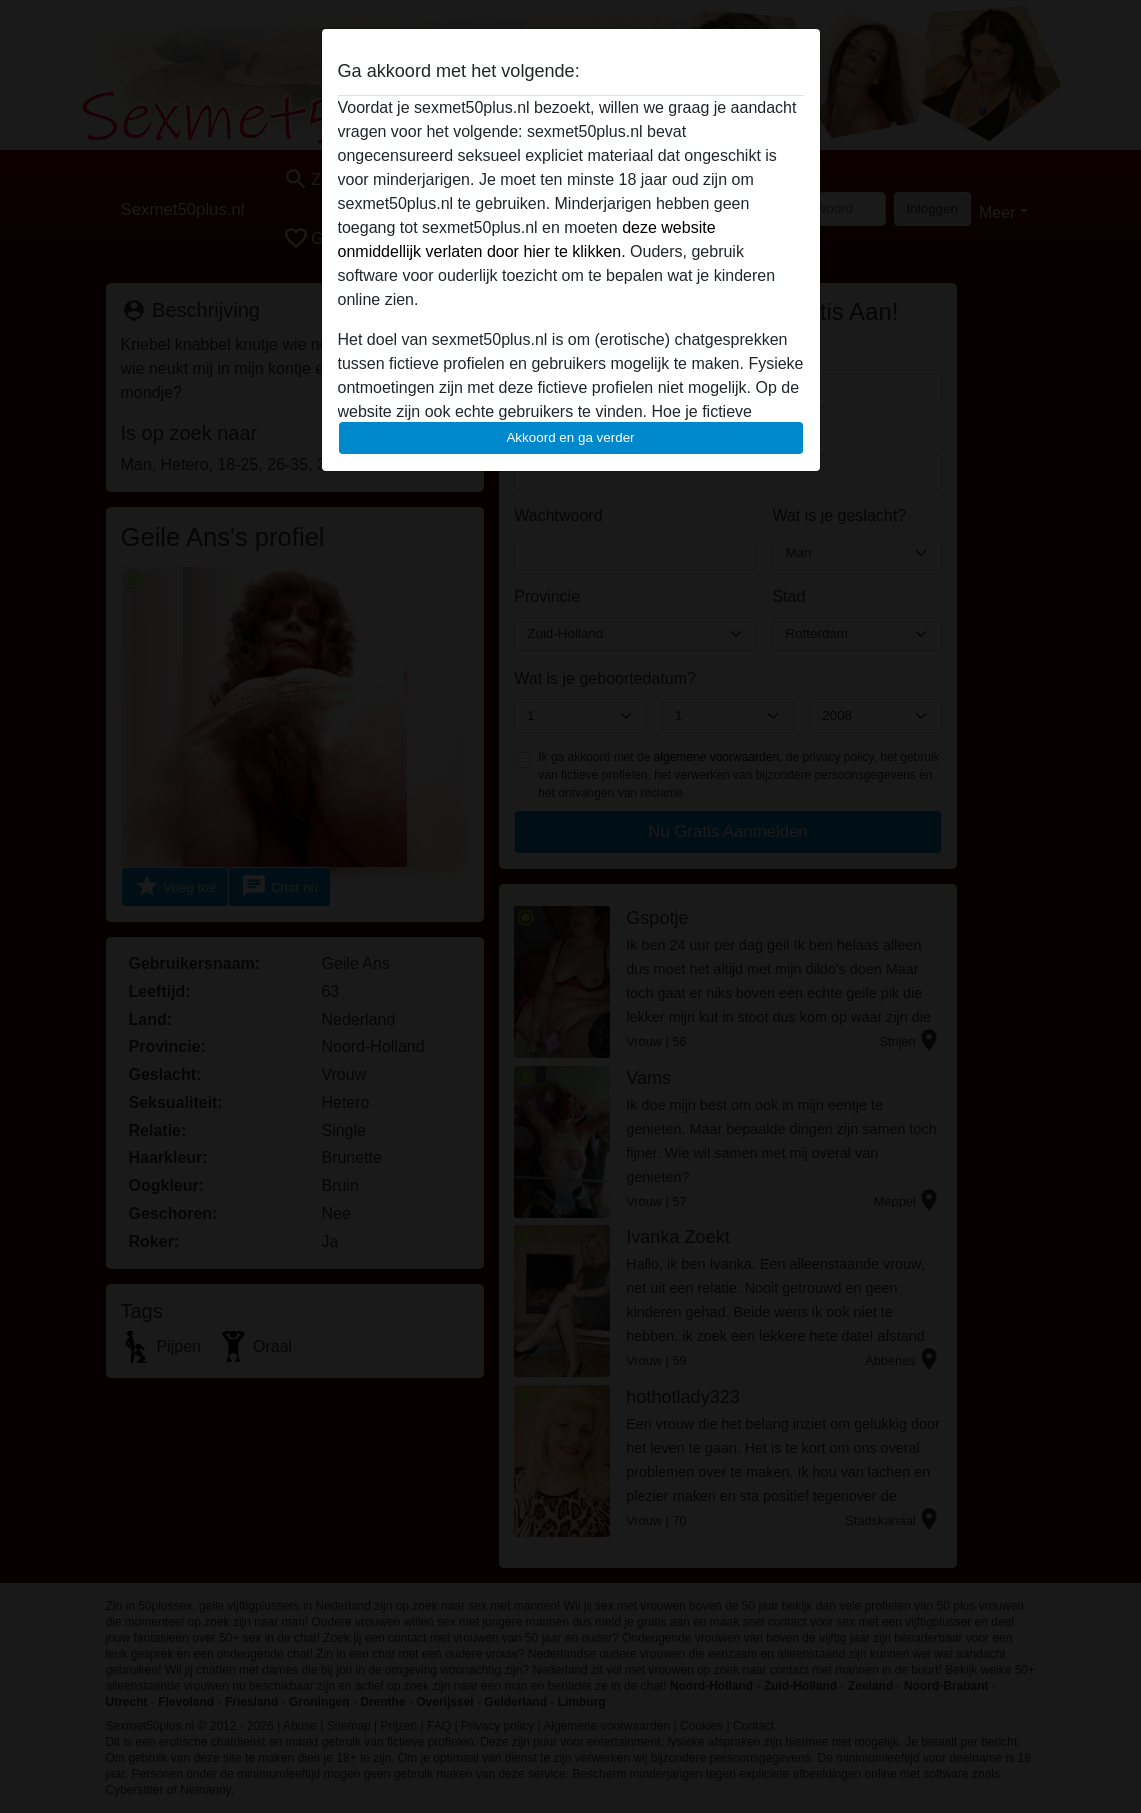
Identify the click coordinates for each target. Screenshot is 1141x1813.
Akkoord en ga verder (570, 437)
